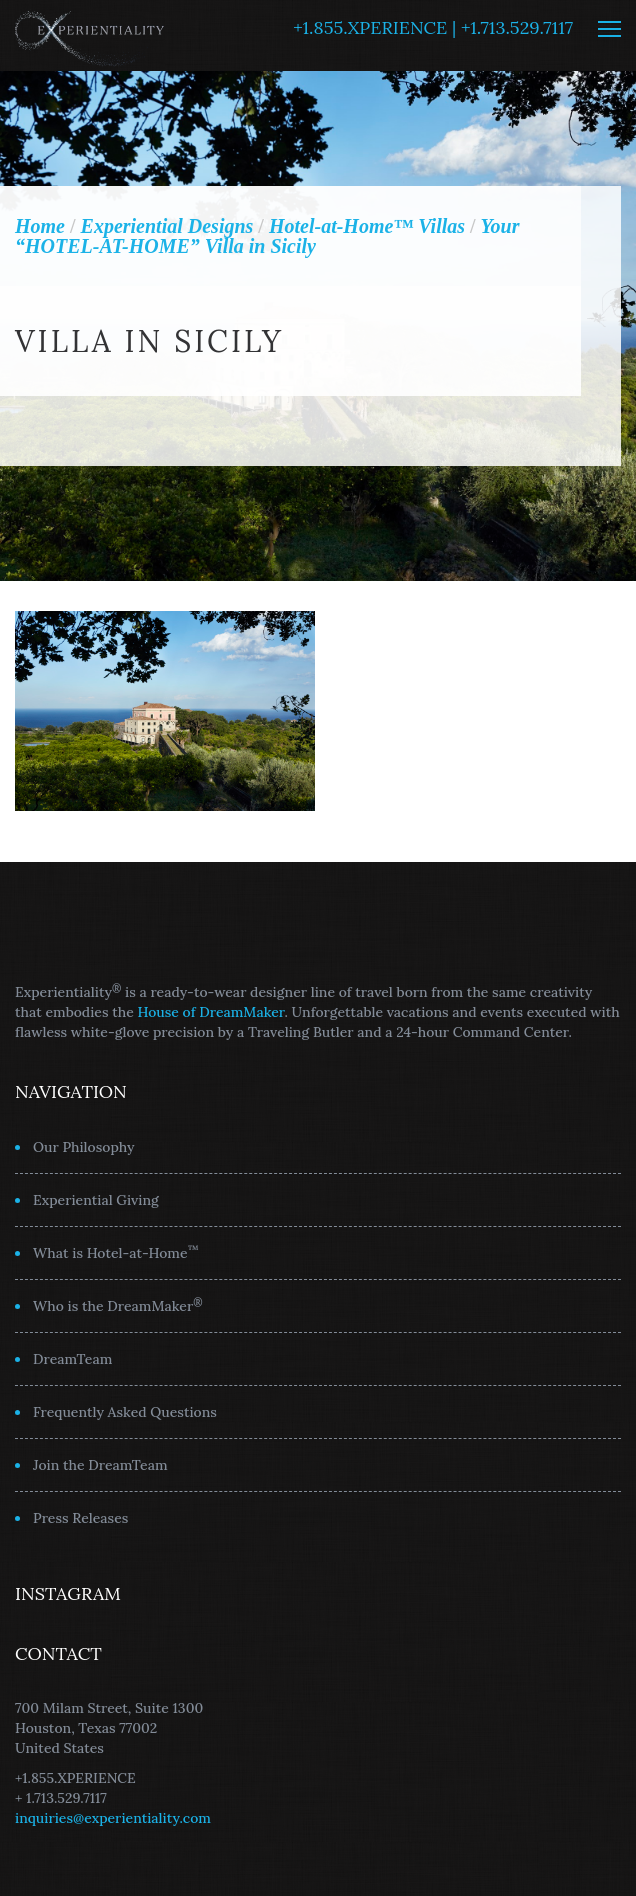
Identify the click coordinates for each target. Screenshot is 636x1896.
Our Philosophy (84, 1147)
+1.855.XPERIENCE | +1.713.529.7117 (433, 27)
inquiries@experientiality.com (113, 1818)
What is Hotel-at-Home (116, 1252)
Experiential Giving (96, 1200)
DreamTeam (72, 1359)
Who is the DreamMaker (118, 1305)
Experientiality (90, 35)
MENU (609, 29)
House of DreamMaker (211, 1012)
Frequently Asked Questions (125, 1412)
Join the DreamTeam (100, 1465)
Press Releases (80, 1518)
